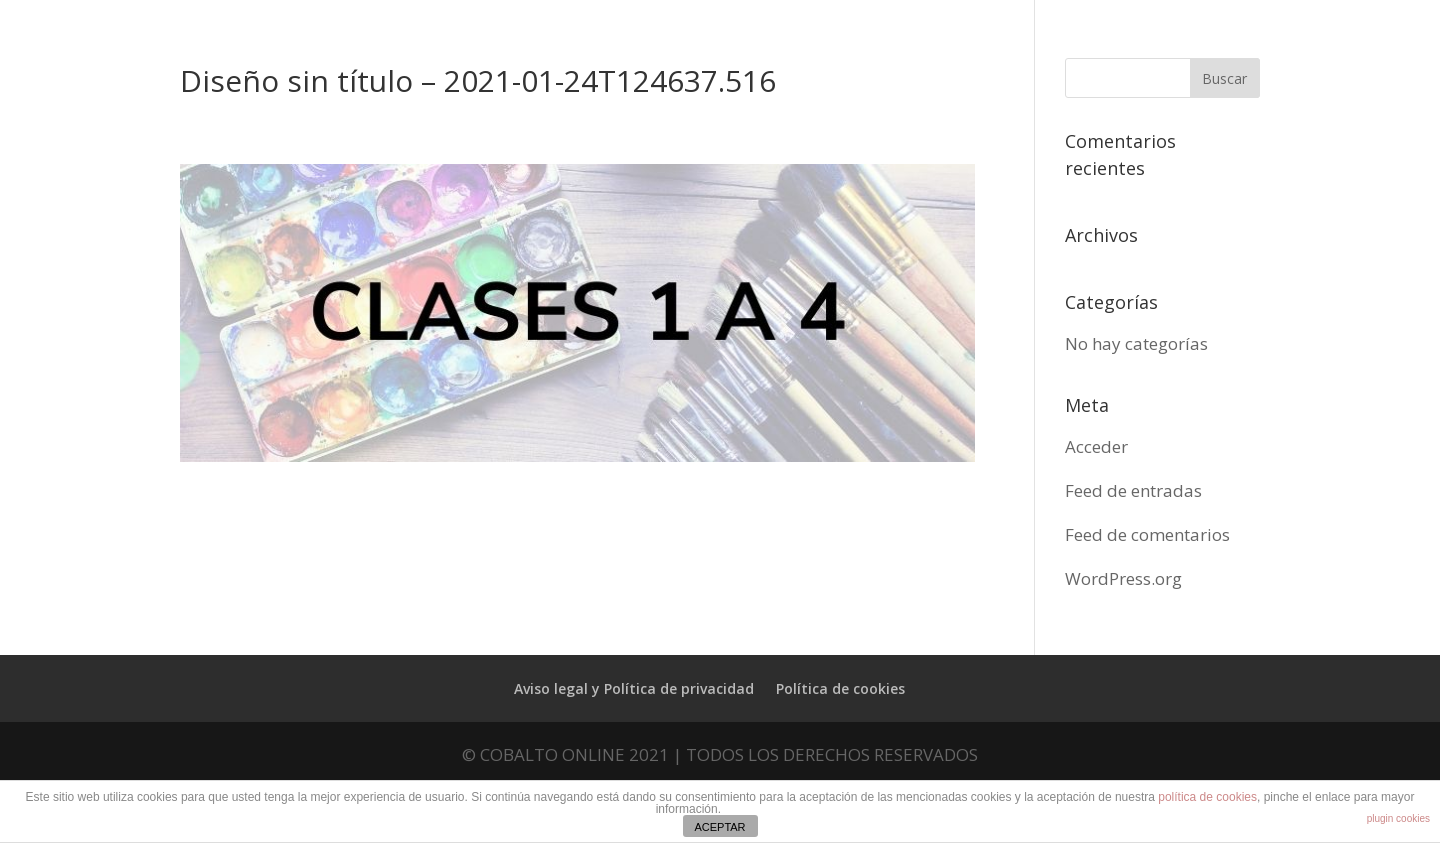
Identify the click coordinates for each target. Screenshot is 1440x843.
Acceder (1096, 446)
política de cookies (1207, 797)
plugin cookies (1398, 818)
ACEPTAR (719, 827)
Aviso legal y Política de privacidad (634, 688)
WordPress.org (1123, 578)
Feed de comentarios (1147, 534)
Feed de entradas (1133, 490)
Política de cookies (840, 688)
